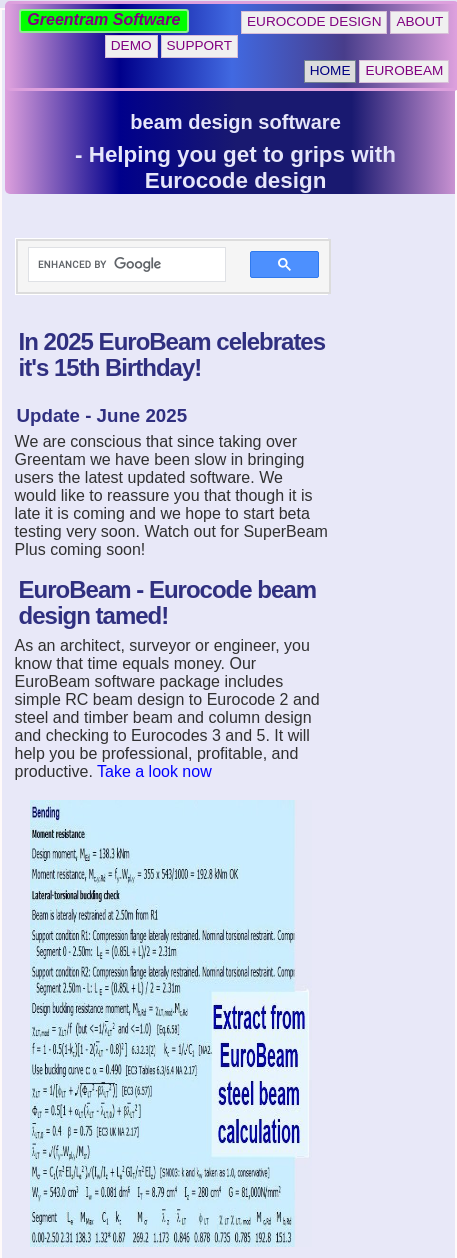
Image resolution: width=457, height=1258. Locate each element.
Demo (131, 45)
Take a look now (154, 771)
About (419, 21)
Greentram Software (103, 19)
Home (330, 70)
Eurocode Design (314, 21)
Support (199, 45)
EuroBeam (404, 70)
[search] (115, 265)
